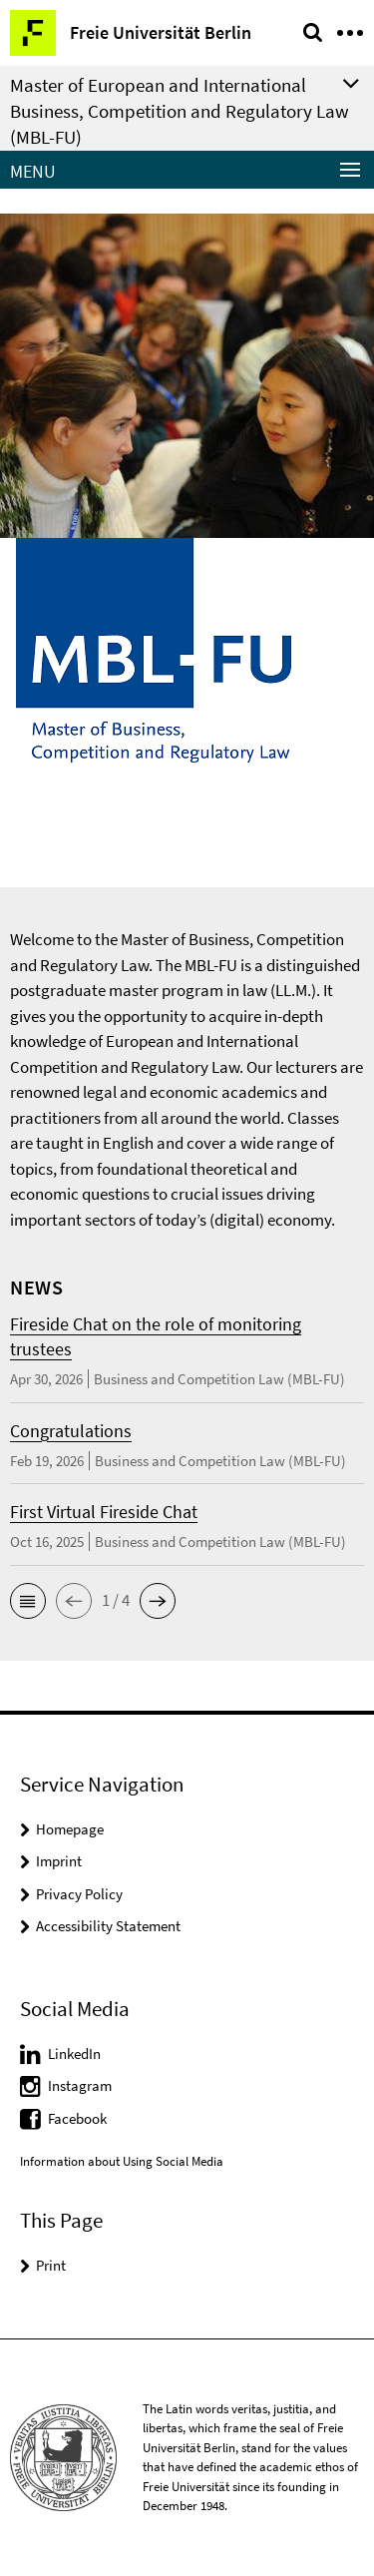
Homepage (70, 1828)
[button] (28, 1601)
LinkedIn (74, 2053)
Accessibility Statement (108, 1925)
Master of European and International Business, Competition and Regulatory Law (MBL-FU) (179, 111)
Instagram (80, 2085)
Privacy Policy (79, 1893)
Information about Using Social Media (121, 2161)
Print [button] (51, 2265)
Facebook (77, 2118)
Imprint (59, 1860)
